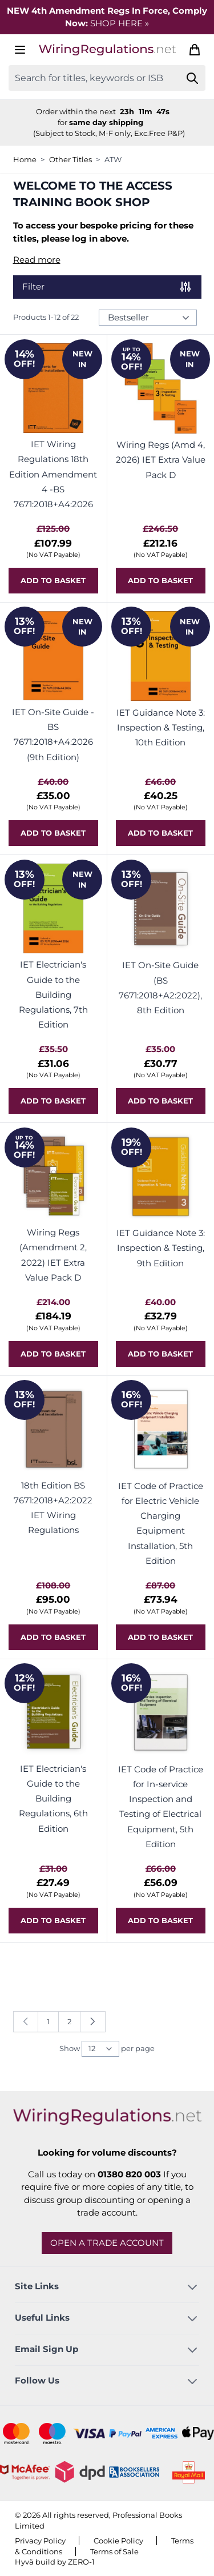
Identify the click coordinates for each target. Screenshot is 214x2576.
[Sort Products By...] (148, 318)
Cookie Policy (118, 2540)
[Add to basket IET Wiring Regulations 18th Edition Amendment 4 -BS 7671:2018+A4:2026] (53, 580)
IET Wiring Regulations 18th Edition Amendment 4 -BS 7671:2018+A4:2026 (53, 474)
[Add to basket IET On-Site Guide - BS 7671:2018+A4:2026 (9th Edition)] (53, 833)
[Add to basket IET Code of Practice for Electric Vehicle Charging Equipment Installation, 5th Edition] (161, 1637)
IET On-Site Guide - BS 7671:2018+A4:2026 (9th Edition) (53, 735)
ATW (113, 159)
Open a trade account (107, 2242)
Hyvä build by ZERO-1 (55, 2561)
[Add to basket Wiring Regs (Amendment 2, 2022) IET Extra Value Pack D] (53, 1354)
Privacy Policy (40, 2540)
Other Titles (70, 159)
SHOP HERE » (119, 23)
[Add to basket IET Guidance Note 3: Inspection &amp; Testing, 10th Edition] (161, 833)
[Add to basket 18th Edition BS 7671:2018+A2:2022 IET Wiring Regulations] (53, 1637)
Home (25, 159)
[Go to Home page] (107, 50)
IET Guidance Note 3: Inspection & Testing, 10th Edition (160, 727)
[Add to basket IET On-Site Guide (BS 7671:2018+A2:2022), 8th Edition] (161, 1101)
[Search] (192, 78)
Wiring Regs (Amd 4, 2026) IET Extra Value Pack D (160, 459)
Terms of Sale (114, 2551)
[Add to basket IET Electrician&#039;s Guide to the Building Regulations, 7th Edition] (53, 1101)
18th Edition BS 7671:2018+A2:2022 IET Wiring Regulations (53, 1508)
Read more (36, 259)
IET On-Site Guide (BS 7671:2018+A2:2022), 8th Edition (160, 988)
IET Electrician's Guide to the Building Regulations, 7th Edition (53, 994)
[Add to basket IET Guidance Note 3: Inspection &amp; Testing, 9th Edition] (161, 1354)
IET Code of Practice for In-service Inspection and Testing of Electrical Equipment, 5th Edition (160, 1806)
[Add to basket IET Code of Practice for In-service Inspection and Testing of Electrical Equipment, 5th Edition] (161, 1920)
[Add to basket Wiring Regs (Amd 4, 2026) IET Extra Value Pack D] (161, 580)
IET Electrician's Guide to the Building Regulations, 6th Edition (53, 1798)
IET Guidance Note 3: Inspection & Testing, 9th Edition (160, 1248)
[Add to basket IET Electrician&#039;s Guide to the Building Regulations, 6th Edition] (53, 1920)
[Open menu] (20, 50)
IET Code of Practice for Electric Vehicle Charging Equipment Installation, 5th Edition (160, 1523)
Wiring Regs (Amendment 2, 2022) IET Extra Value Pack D (53, 1255)
